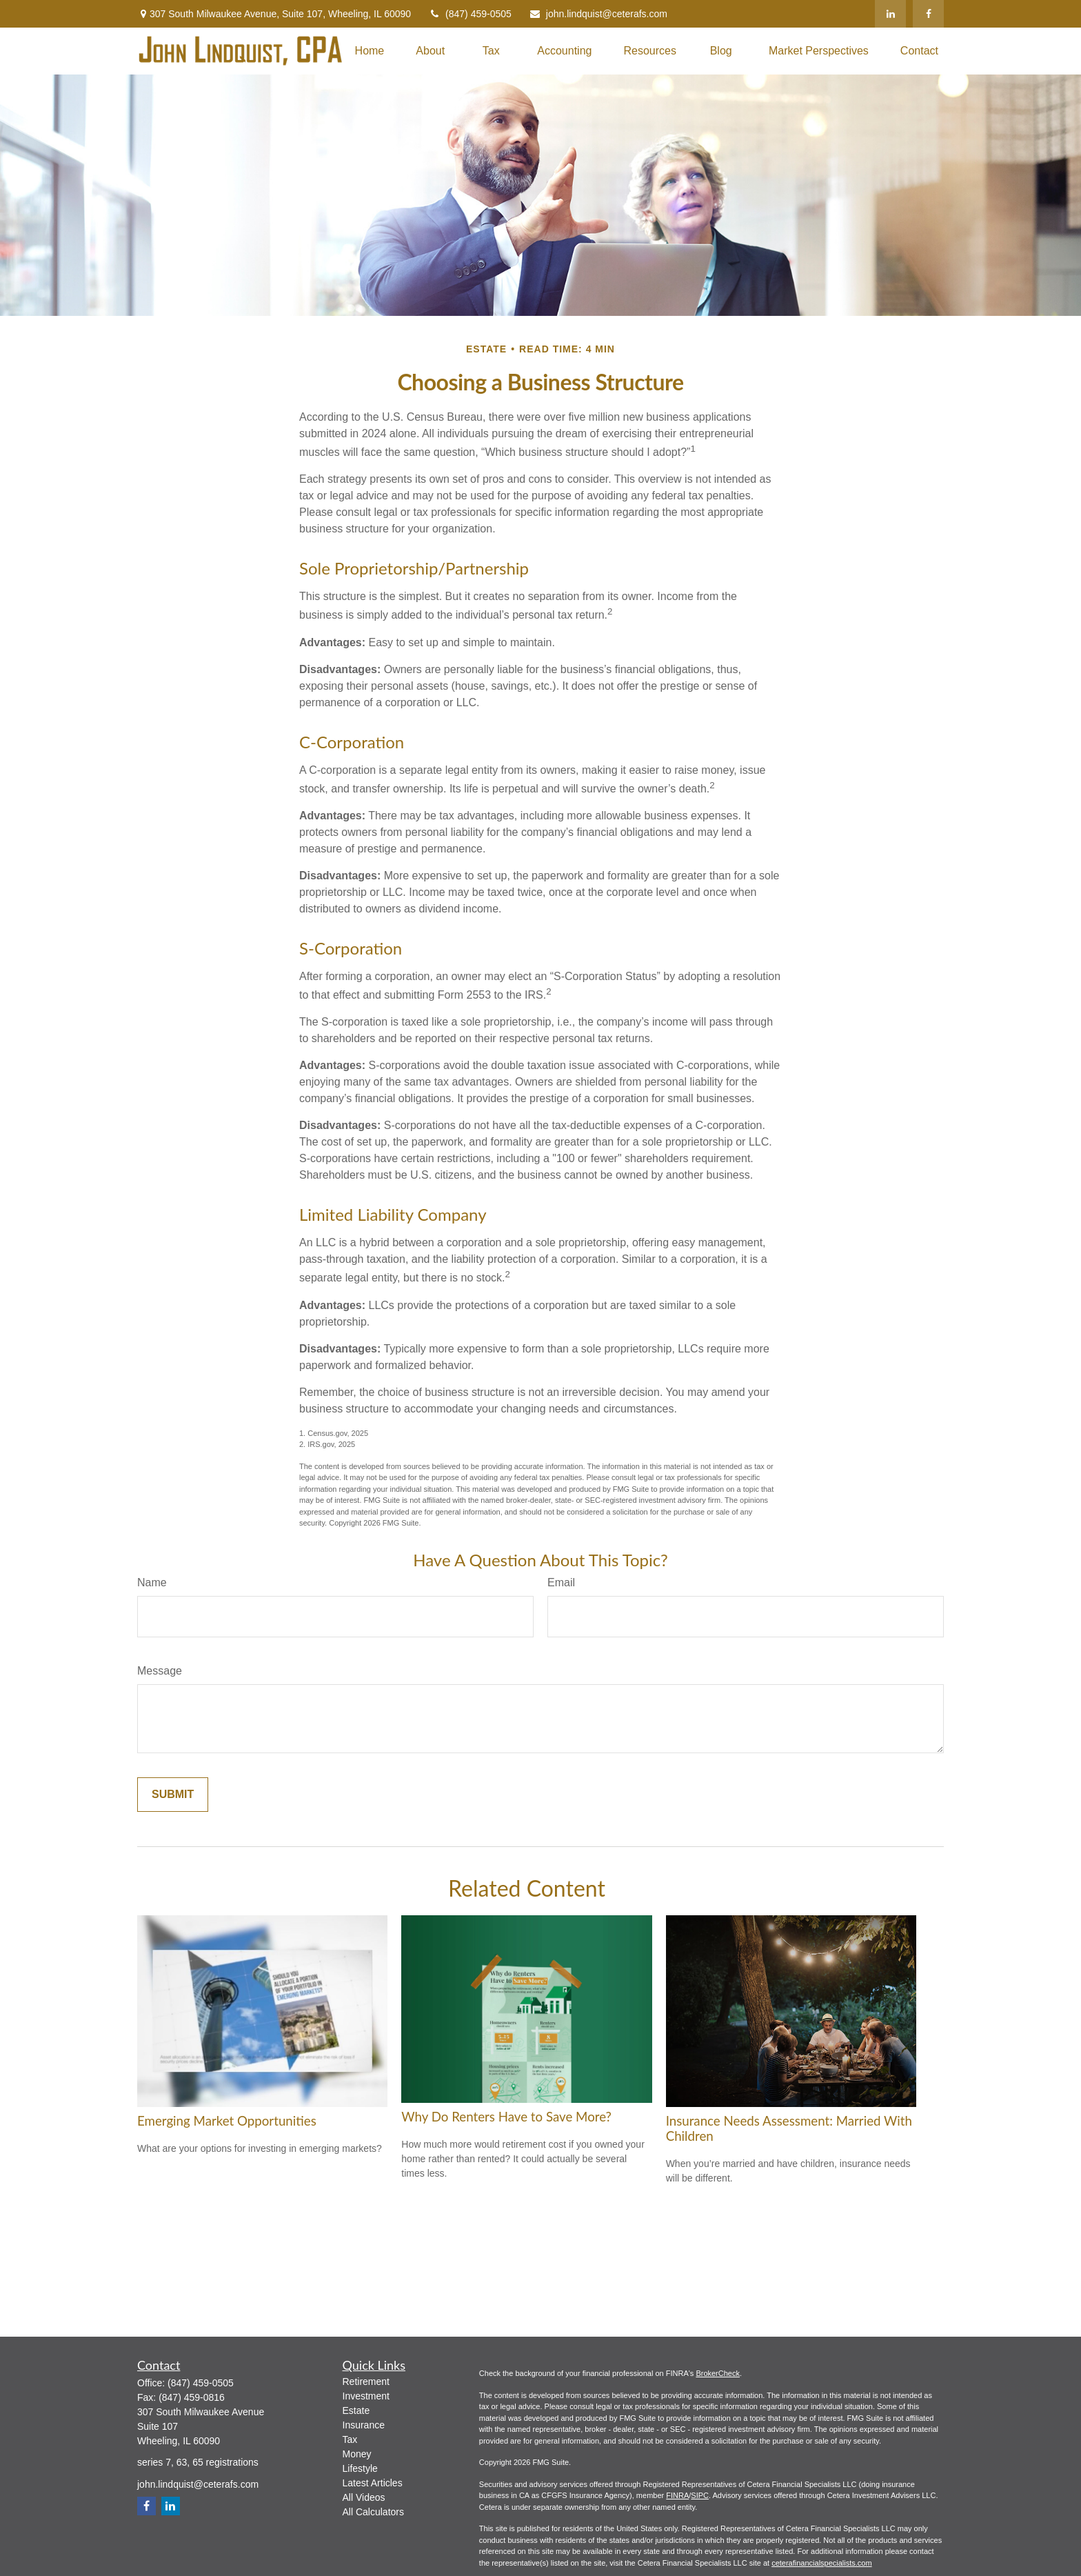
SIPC (700, 2495)
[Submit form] (172, 1794)
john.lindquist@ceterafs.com (598, 13)
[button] (370, 51)
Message (159, 1671)
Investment (366, 2396)
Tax (350, 2439)
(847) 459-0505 (470, 13)
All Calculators (373, 2511)
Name (152, 1582)
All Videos (364, 2497)
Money (357, 2453)
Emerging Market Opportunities (226, 2120)
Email (561, 1582)
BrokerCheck (718, 2373)
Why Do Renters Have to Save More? (506, 2116)
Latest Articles (373, 2482)
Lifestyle (360, 2468)
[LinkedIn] (890, 14)
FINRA (677, 2495)
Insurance (364, 2424)
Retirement (366, 2381)
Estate (356, 2410)
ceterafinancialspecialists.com (821, 2563)
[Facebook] (928, 14)
